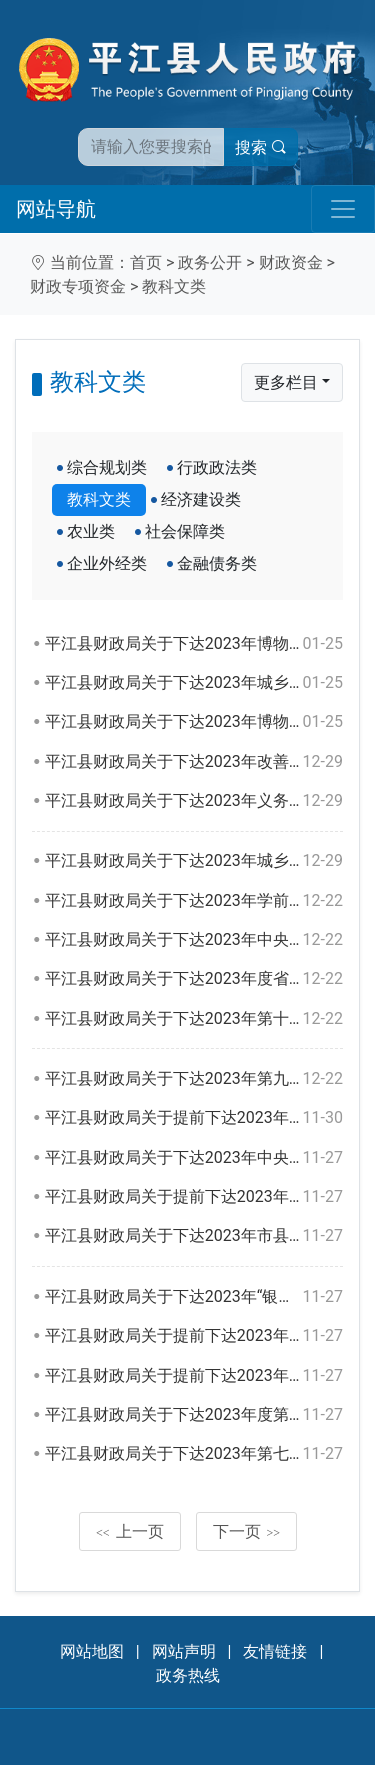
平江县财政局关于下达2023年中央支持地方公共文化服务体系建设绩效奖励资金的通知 (194, 940)
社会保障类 (185, 531)
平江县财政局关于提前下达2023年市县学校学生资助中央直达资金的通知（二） (194, 1376)
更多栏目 (286, 382)
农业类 (91, 531)
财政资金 (291, 262)
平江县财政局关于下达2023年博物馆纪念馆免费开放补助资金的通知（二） (194, 722)
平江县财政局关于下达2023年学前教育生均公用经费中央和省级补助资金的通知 (194, 901)
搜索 (261, 147)
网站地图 (92, 1651)
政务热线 (188, 1675)
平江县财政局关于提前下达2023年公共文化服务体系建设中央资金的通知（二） (194, 1118)
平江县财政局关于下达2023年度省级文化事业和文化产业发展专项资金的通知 (194, 979)
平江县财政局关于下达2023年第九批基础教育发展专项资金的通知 (194, 1079)
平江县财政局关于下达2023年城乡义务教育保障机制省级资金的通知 (194, 683)
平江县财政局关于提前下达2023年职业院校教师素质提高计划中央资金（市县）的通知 (194, 1197)
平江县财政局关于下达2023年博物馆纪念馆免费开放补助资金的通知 (194, 644)
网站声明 (184, 1651)
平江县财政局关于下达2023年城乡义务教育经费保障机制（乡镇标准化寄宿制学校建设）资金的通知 (194, 861)
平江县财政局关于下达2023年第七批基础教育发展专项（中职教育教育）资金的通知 (194, 1454)
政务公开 (210, 262)
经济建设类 (201, 499)
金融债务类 (217, 563)
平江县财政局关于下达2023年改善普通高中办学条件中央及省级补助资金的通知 (194, 762)
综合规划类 (107, 467)
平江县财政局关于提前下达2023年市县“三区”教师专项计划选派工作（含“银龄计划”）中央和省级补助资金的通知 (194, 1336)
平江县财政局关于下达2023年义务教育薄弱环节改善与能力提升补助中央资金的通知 (194, 801)
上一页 (130, 1531)
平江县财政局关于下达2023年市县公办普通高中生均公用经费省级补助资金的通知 (194, 1236)
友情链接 (275, 1651)
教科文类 (174, 286)
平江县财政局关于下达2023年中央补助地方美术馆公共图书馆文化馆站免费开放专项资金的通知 (194, 1158)
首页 (146, 262)
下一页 (247, 1531)
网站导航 (56, 209)
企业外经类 (107, 563)
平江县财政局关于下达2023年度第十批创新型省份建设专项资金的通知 (194, 1415)
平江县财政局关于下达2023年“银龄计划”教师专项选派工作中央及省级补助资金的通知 (194, 1297)
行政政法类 (217, 467)
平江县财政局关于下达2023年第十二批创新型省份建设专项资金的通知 (194, 1019)
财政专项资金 (78, 286)
